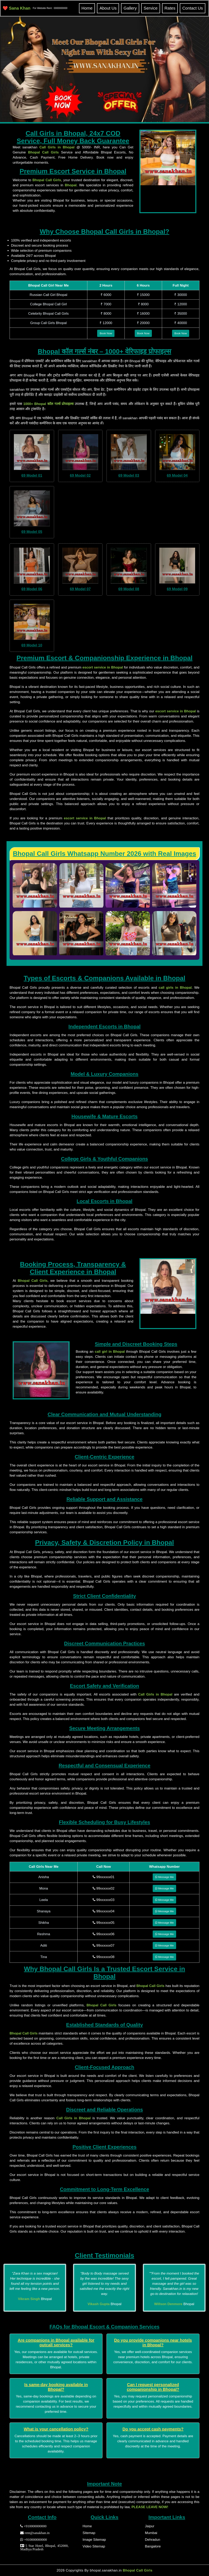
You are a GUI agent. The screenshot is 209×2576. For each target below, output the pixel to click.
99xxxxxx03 (104, 1900)
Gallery (130, 8)
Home (86, 8)
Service (151, 8)
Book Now (106, 333)
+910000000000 (35, 2526)
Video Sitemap (94, 2546)
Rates (170, 8)
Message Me (164, 1877)
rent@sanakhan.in (37, 2532)
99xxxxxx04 (104, 1911)
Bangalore (153, 2546)
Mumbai (151, 2533)
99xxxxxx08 (104, 1957)
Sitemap (89, 2533)
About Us (108, 8)
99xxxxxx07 (104, 1945)
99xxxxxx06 (104, 1934)
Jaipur (149, 2526)
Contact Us (192, 8)
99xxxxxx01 (104, 1877)
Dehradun (152, 2540)
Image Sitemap (94, 2540)
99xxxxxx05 (104, 1923)
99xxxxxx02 (104, 1888)
